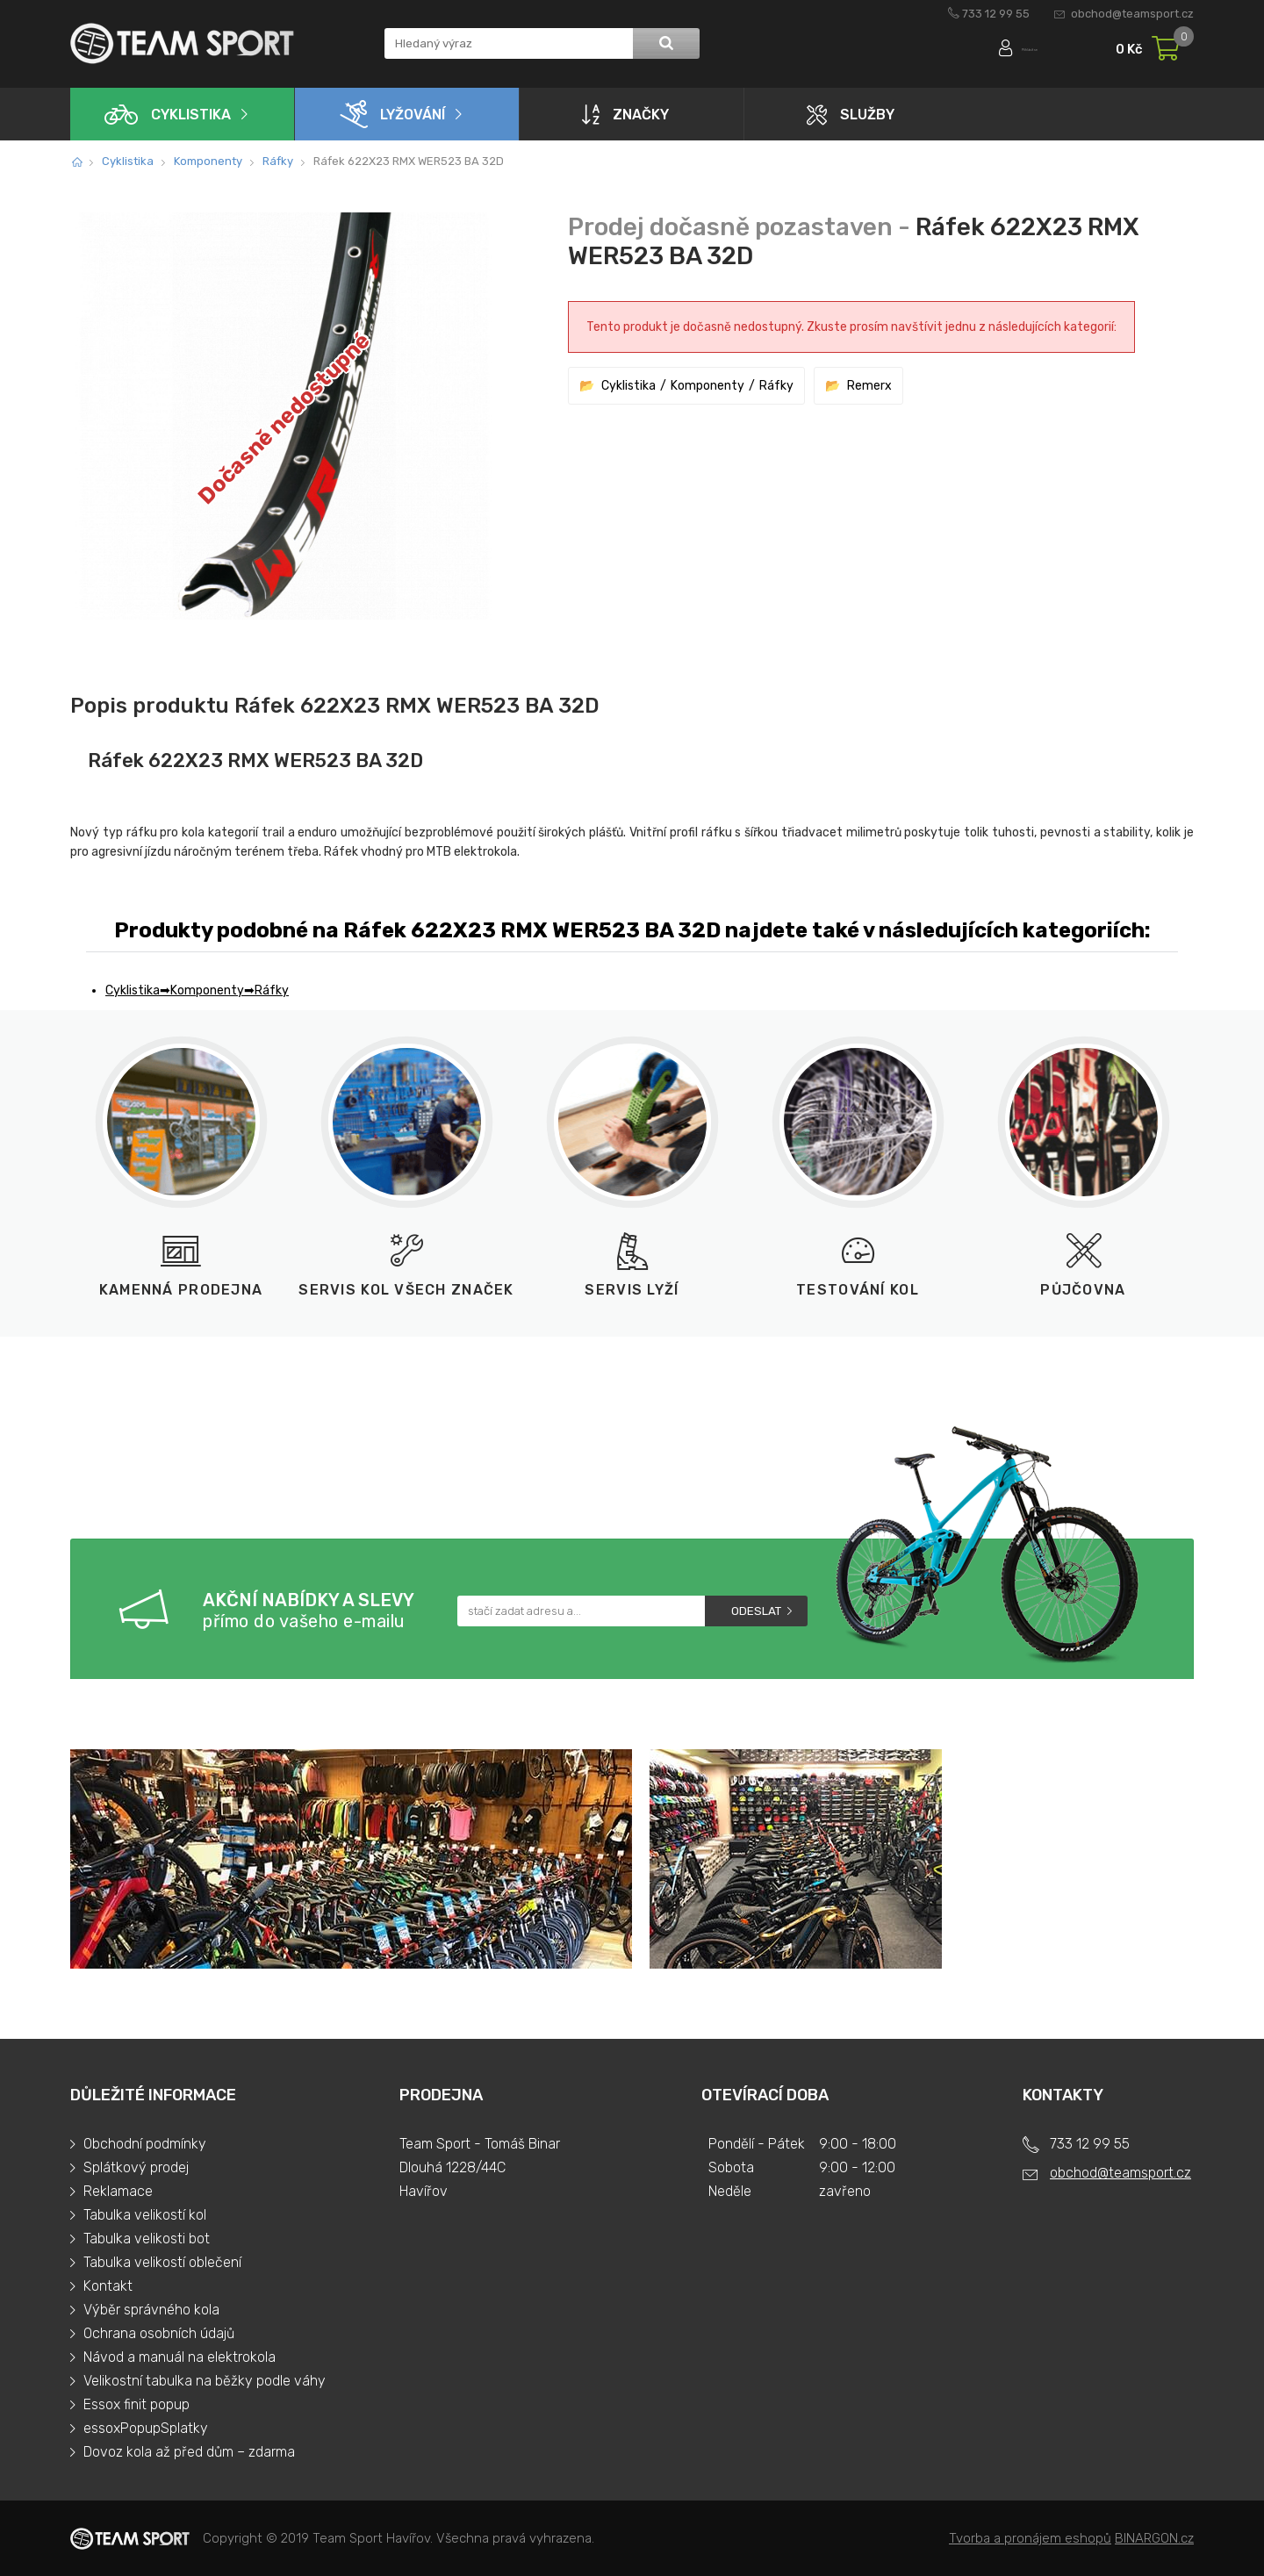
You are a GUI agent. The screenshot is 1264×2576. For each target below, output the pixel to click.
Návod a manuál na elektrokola (179, 2357)
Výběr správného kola (151, 2309)
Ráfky (277, 161)
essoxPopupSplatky (145, 2428)
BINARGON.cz (1154, 2538)
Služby (850, 114)
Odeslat (756, 1611)
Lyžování (392, 114)
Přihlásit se (1007, 50)
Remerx (869, 385)
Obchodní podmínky (144, 2143)
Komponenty (208, 161)
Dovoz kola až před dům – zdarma (189, 2451)
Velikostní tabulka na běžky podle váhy (204, 2380)
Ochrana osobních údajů (158, 2333)
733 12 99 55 (996, 13)
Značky (625, 114)
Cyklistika (167, 114)
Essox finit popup (136, 2404)
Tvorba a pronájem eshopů (1030, 2538)
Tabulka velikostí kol (144, 2214)
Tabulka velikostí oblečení (162, 2262)
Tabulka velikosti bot (146, 2238)
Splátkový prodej (136, 2167)
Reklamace (118, 2191)
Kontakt (108, 2286)
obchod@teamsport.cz (1132, 13)
